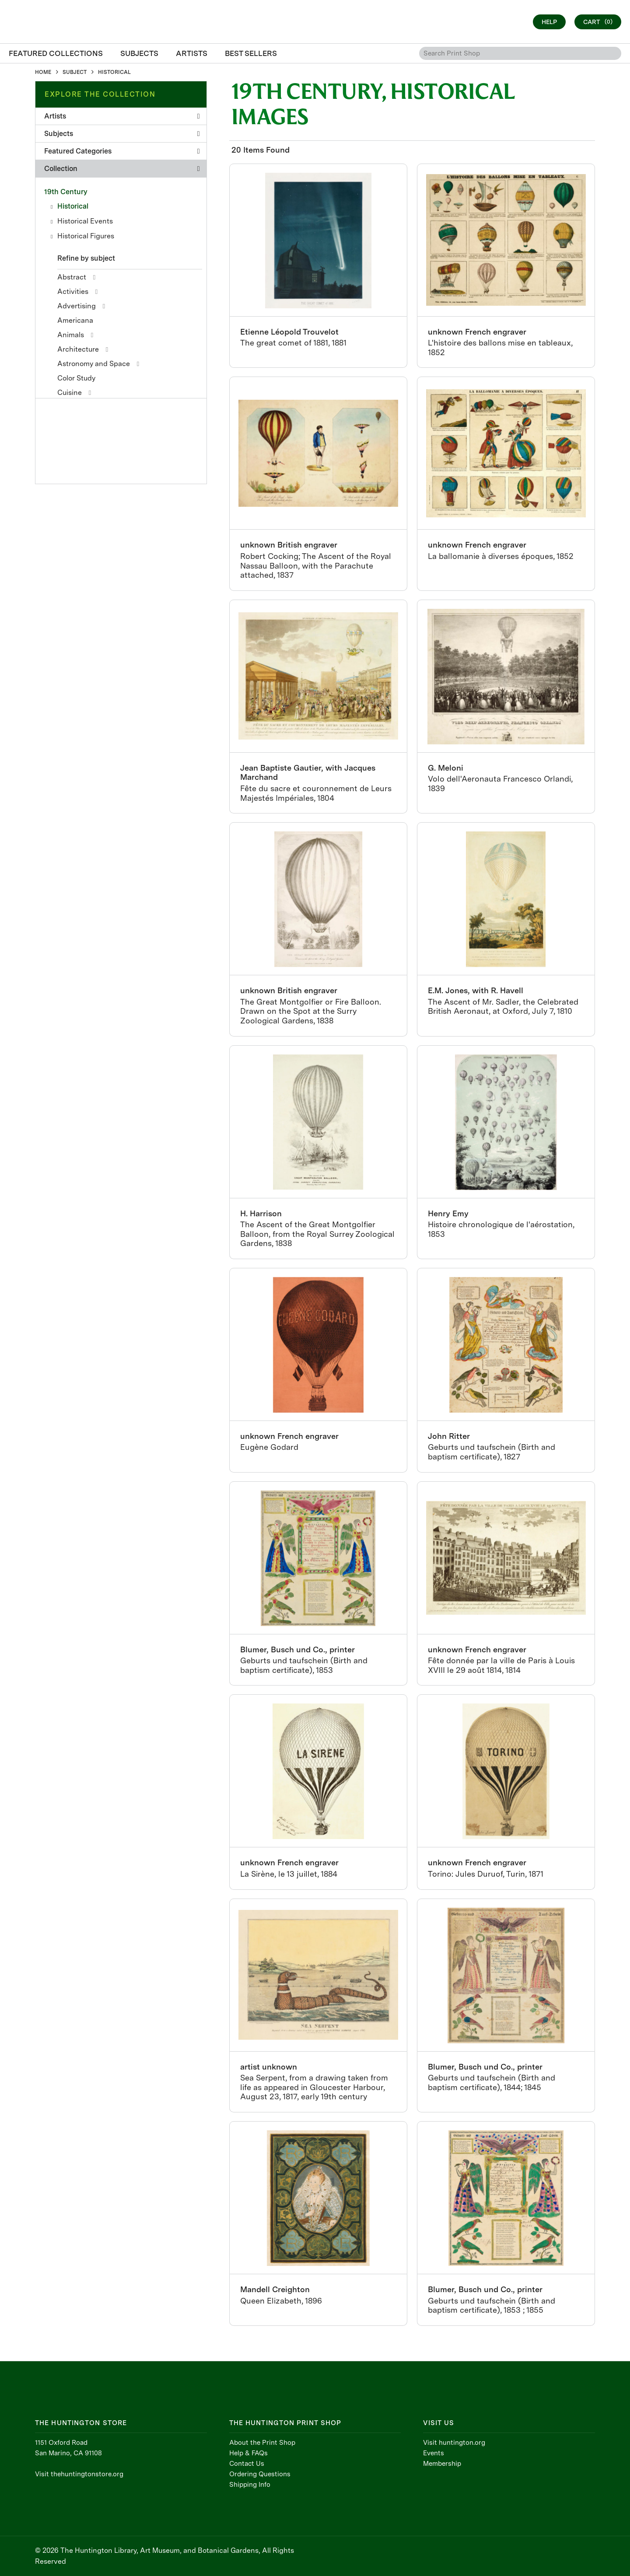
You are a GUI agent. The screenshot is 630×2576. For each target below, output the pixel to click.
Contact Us (246, 2464)
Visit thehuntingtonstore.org (79, 2474)
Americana (75, 320)
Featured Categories (122, 151)
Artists (122, 116)
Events (433, 2453)
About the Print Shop (262, 2443)
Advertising (76, 306)
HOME (43, 72)
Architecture (78, 349)
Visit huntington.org (454, 2443)
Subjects (122, 133)
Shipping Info (249, 2485)
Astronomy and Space (93, 364)
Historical (72, 206)
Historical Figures (85, 236)
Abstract (71, 277)
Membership (442, 2464)
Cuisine (69, 392)
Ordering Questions (259, 2474)
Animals (70, 335)
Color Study (76, 378)
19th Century (66, 192)
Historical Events (85, 221)
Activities (72, 291)
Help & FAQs (248, 2453)
